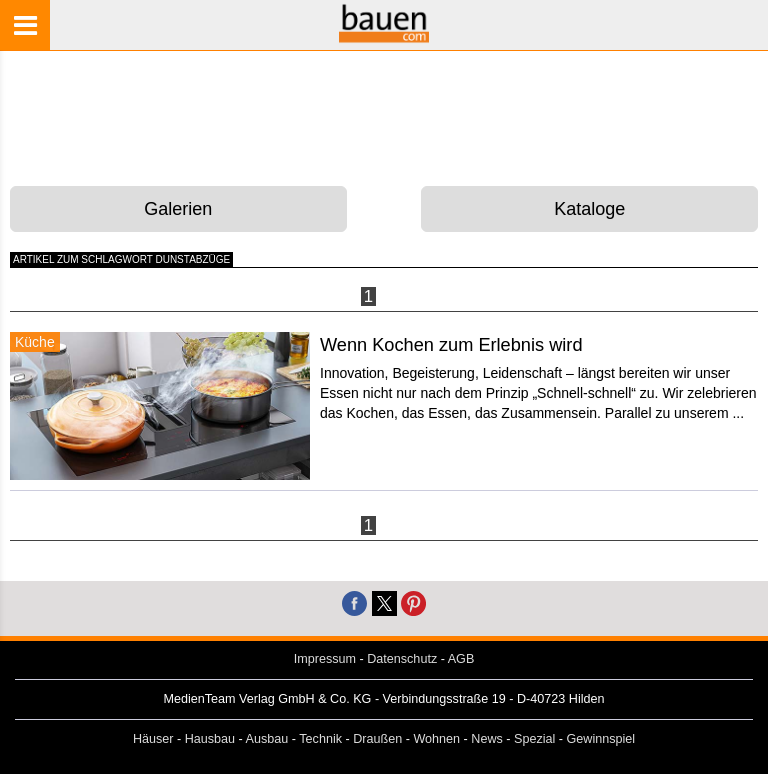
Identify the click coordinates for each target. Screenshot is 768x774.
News (487, 739)
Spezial (534, 739)
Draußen (377, 739)
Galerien (178, 209)
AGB (461, 659)
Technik (320, 739)
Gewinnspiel (601, 739)
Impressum (325, 659)
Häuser (153, 739)
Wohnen (436, 739)
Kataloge (589, 209)
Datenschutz (402, 659)
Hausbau (210, 739)
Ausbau (267, 739)
